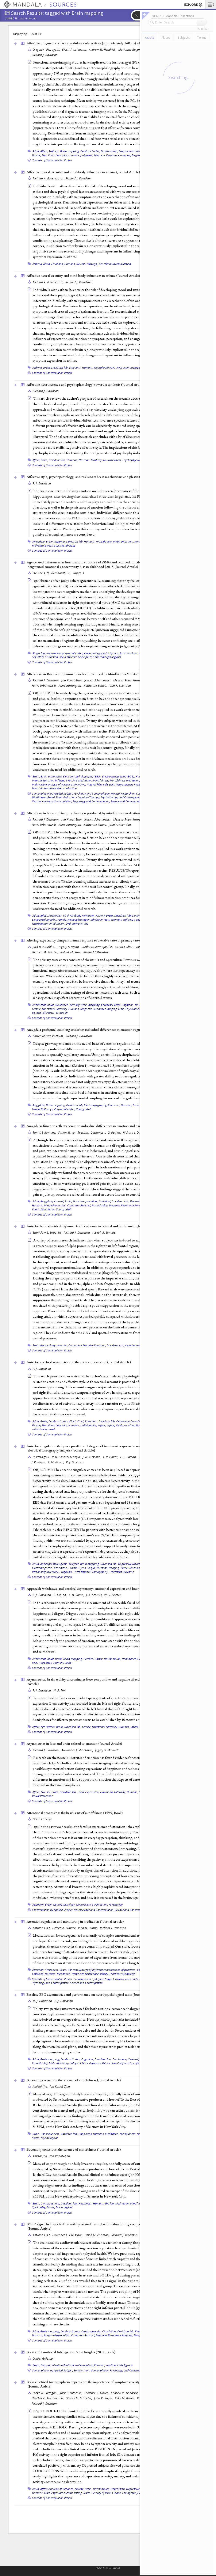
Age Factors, (48, 1727)
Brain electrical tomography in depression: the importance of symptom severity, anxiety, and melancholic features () (108, 2384)
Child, (72, 1421)
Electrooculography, (44, 919)
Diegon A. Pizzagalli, (47, 49)
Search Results (28, 18)
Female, (36, 155)
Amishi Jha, (41, 2086)
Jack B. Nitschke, (44, 947)
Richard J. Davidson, (47, 680)
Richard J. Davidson (45, 55)
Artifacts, (54, 151)
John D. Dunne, (88, 1928)
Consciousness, (50, 2134)
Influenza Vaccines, (135, 919)
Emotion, (99, 2365)
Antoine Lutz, (42, 1928)
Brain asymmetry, (51, 776)
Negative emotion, (135, 1345)
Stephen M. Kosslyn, (45, 952)
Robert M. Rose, (71, 952)
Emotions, (57, 264)
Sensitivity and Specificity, (127, 2063)
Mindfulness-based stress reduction (54, 788)
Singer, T (78, 573)
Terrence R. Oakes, (97, 2393)
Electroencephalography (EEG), (82, 776)
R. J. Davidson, (43, 1595)
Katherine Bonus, (96, 686)
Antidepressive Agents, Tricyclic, (59, 1564)
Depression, (118, 2489)
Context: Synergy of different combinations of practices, (102, 1970)
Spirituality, (39, 2207)
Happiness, (46, 1662)
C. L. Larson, (129, 1457)
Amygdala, (38, 541)
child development (43, 1429)
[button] (210, 4)
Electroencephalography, (134, 151)
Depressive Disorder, (129, 1421)
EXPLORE (193, 5)
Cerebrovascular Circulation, (98, 2331)
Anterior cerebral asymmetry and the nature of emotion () (79, 1362)
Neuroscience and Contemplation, (52, 801)
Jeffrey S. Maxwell (107, 1750)
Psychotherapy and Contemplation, (121, 797)
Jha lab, (110, 2203)
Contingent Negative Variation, (87, 1345)
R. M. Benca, (56, 1462)
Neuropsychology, (64, 1904)
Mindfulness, (101, 780)
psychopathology (64, 545)
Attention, (38, 1904)
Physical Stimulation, (138, 1009)
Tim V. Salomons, (45, 1132)
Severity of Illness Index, (107, 2493)
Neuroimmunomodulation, (48, 923)
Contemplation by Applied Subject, (52, 793)
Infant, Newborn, (117, 1425)
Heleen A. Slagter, (64, 1928)
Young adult (84, 1109)
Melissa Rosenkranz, (127, 680)
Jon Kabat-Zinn (60, 2086)
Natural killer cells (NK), (101, 784)
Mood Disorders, (123, 541)
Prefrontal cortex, (42, 545)
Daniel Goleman (44, 2358)
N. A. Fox (59, 1690)
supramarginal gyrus (108, 657)
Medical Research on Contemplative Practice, (137, 793)
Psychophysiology (134, 460)
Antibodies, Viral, (59, 915)
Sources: (11, 18)
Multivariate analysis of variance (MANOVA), (59, 784)
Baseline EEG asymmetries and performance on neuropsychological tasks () (91, 1994)
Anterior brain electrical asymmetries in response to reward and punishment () (93, 1226)
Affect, (44, 151)
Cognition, (128, 1005)
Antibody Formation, (82, 915)
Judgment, (86, 155)
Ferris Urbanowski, (45, 686)
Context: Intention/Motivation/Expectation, (66, 2365)
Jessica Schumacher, (98, 680)
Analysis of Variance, (61, 2489)
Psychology (116, 1904)
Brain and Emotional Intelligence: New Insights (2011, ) (71, 2351)
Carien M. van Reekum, (49, 1036)
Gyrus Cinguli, (87, 1568)
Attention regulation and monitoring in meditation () (75, 1921)
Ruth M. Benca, (125, 2398)
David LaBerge (42, 1819)
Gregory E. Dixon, (68, 947)
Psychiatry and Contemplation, (92, 793)
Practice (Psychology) (122, 1974)
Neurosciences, (112, 460)
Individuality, (104, 541)
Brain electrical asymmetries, (50, 1345)
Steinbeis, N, (41, 573)
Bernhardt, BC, (61, 573)
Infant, (101, 1425)
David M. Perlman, (97, 2235)
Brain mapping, (70, 151)
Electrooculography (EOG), (118, 776)
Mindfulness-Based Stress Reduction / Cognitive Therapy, (66, 797)
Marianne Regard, (130, 49)
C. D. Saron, (77, 1595)
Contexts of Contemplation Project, (52, 1979)
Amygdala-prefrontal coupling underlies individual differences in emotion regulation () (100, 1029)
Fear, (35, 1662)
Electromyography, (95, 1105)
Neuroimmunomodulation (115, 264)
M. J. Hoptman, (43, 2001)
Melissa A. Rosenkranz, (48, 178)
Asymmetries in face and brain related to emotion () (74, 1743)
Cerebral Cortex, (90, 151)
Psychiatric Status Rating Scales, (71, 2493)
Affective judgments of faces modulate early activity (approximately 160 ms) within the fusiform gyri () (111, 43)
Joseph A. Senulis (103, 1232)
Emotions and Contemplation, (91, 2370)
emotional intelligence (119, 2365)
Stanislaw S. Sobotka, (48, 1232)
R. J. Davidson (42, 483)
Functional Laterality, (55, 155)
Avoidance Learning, (67, 1005)
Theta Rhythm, (82, 1572)
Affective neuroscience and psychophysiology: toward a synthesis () (86, 384)
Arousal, (59, 1201)
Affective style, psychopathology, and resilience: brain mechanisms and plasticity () (96, 476)
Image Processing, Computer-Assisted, (67, 1205)
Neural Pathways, (87, 264)
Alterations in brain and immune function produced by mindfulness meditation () (95, 813)
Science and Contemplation (127, 801)
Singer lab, (39, 653)
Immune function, (43, 780)
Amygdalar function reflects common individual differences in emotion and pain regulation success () (110, 1125)
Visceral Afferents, (43, 1013)
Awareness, (52, 1970)
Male (68, 1662)
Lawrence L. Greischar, (106, 1132)
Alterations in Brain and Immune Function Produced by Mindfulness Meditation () (97, 673)
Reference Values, (100, 2063)
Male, (121, 1009)
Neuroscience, (124, 784)
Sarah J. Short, (125, 947)
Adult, (36, 151)
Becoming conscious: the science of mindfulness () (74, 2080)
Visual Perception (42, 1796)
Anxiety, (100, 915)
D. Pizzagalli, (42, 1457)
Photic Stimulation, (43, 1209)
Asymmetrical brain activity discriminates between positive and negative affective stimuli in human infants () (108, 1681)
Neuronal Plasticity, (91, 460)
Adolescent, (39, 1005)
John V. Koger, (104, 2398)
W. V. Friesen (113, 1595)
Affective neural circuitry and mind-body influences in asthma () (83, 172)
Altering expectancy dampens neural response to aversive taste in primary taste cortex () (100, 940)
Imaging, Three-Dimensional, (127, 1568)
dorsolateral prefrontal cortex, (65, 653)
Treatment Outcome (121, 1572)
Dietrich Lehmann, (75, 49)
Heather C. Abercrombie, (48, 2398)
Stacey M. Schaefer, (79, 2398)
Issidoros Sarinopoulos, (97, 947)
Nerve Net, (140, 541)
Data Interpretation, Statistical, (92, 1201)
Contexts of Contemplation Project (52, 160)
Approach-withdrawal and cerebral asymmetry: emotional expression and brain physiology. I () (105, 1588)
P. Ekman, (61, 1595)
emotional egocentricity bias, (101, 653)
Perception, (101, 1904)
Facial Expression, (88, 1792)
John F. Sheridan (120, 686)
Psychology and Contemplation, (50, 1983)
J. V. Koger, (39, 1462)
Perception (61, 1013)
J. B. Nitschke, (92, 1457)
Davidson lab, (109, 151)
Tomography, (100, 1572)
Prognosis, (66, 1572)
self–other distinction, (45, 657)
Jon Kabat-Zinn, (72, 680)
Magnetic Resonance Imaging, (112, 155)
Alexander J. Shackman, (77, 1750)
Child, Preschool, (87, 1421)
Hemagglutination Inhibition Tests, (89, 919)
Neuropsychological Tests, (72, 2063)
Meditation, (85, 780)
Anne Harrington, (71, 686)
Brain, (47, 264)
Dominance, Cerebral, (135, 1659)
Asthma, (37, 264)
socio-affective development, (76, 657)
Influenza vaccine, (66, 780)
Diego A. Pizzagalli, (46, 2393)
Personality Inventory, (45, 1572)
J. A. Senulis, (94, 1595)
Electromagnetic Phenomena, (50, 1568)
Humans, (74, 155)
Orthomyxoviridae (77, 923)
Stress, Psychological (45, 2138)
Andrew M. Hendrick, (103, 49)
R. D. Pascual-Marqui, (67, 1457)
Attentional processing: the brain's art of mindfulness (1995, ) (75, 1812)
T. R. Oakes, (111, 1457)
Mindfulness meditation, (125, 780)
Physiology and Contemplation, (91, 801)
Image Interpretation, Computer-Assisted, (69, 2335)
